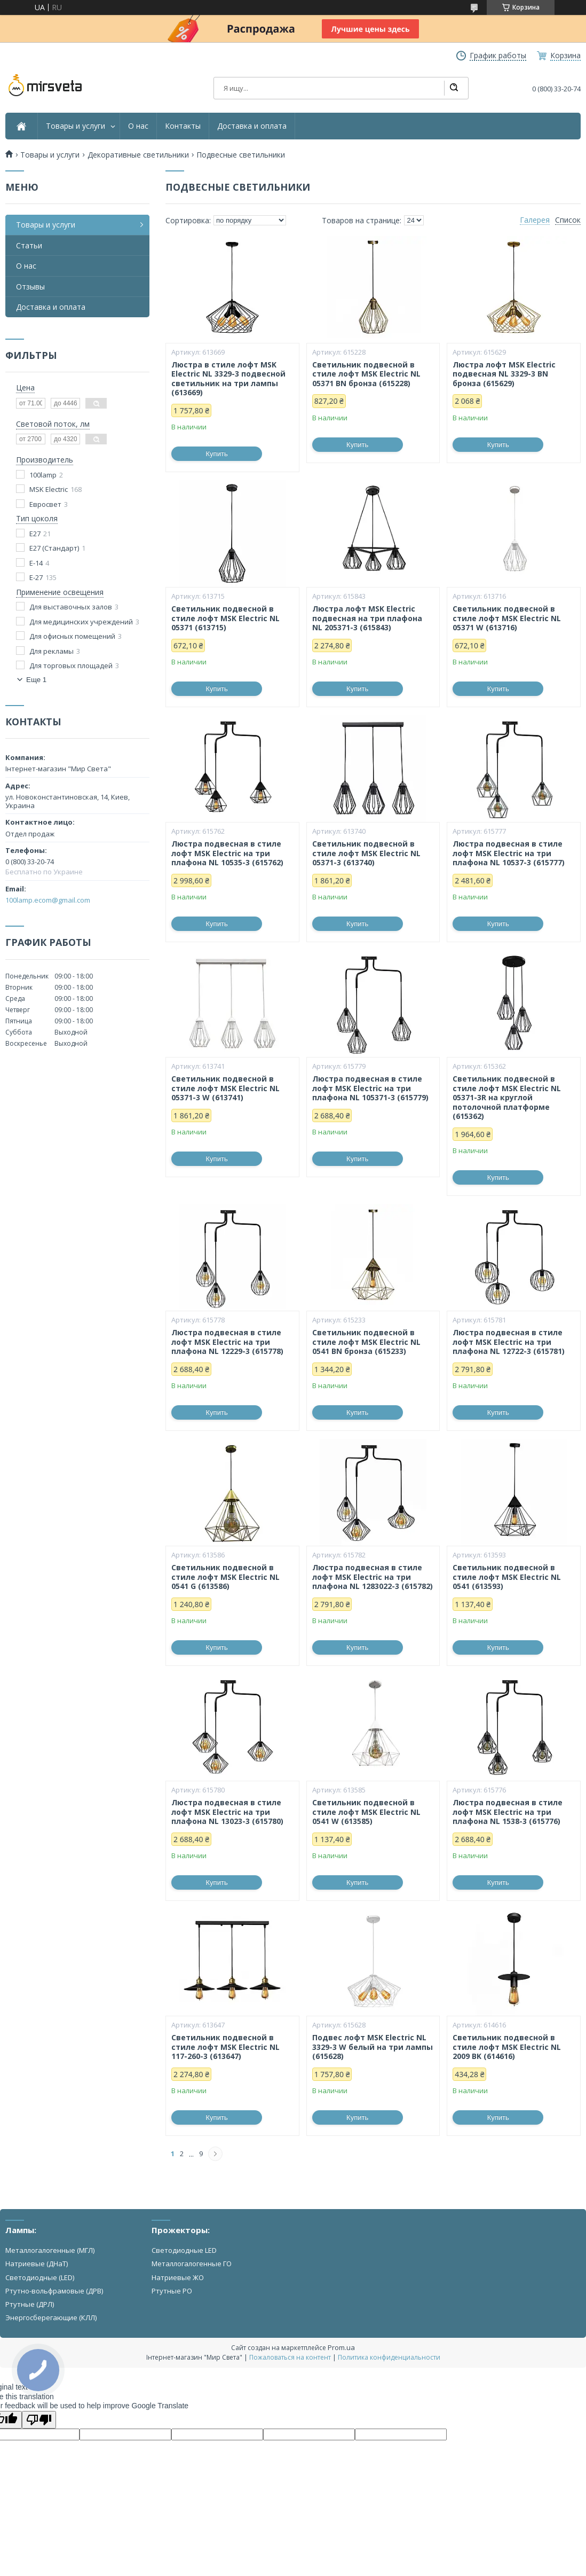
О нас (138, 126)
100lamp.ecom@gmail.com (47, 900)
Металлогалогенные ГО (192, 2263)
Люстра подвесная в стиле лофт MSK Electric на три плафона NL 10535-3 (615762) (227, 853)
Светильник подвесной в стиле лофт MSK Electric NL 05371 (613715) (225, 618)
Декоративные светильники (138, 155)
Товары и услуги (75, 126)
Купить (217, 454)
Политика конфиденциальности (389, 2357)
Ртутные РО (172, 2291)
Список (568, 220)
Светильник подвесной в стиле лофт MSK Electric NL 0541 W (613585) (366, 1812)
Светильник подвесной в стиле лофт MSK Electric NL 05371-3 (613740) (366, 853)
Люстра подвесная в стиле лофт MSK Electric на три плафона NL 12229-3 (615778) (227, 1342)
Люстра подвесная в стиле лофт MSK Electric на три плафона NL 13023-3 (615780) (227, 1812)
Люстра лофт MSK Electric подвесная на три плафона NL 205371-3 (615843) (367, 618)
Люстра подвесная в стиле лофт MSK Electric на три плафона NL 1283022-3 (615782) (372, 1577)
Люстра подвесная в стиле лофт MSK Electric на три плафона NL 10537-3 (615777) (509, 853)
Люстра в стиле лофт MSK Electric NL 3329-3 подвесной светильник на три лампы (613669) (228, 378)
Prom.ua (341, 2347)
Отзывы (30, 286)
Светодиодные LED (184, 2250)
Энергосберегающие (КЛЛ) (51, 2317)
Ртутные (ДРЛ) (29, 2304)
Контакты (183, 126)
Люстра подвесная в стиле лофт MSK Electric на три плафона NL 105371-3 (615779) (370, 1088)
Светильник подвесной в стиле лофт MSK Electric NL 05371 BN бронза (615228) (366, 374)
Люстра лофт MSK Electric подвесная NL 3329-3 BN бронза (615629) (504, 374)
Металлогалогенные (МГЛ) (49, 2250)
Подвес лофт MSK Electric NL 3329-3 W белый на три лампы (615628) (372, 2047)
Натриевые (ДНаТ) (36, 2263)
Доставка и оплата (252, 126)
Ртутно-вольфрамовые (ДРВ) (54, 2291)
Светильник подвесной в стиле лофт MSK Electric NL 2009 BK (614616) (507, 2047)
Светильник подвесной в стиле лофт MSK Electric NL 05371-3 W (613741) (225, 1088)
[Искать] (453, 88)
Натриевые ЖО (178, 2277)
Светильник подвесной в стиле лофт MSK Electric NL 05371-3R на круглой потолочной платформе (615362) (507, 1097)
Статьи (29, 245)
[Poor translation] (39, 2420)
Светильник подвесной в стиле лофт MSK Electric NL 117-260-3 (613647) (225, 2047)
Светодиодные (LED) (39, 2277)
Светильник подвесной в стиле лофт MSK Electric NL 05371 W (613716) (507, 618)
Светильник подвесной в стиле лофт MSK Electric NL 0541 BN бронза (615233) (366, 1342)
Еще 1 (36, 680)
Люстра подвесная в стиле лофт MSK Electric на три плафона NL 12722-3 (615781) (509, 1342)
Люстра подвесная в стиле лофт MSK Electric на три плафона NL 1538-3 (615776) (508, 1812)
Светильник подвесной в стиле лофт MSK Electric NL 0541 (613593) (507, 1577)
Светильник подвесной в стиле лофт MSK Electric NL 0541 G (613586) (225, 1577)
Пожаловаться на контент (290, 2357)
